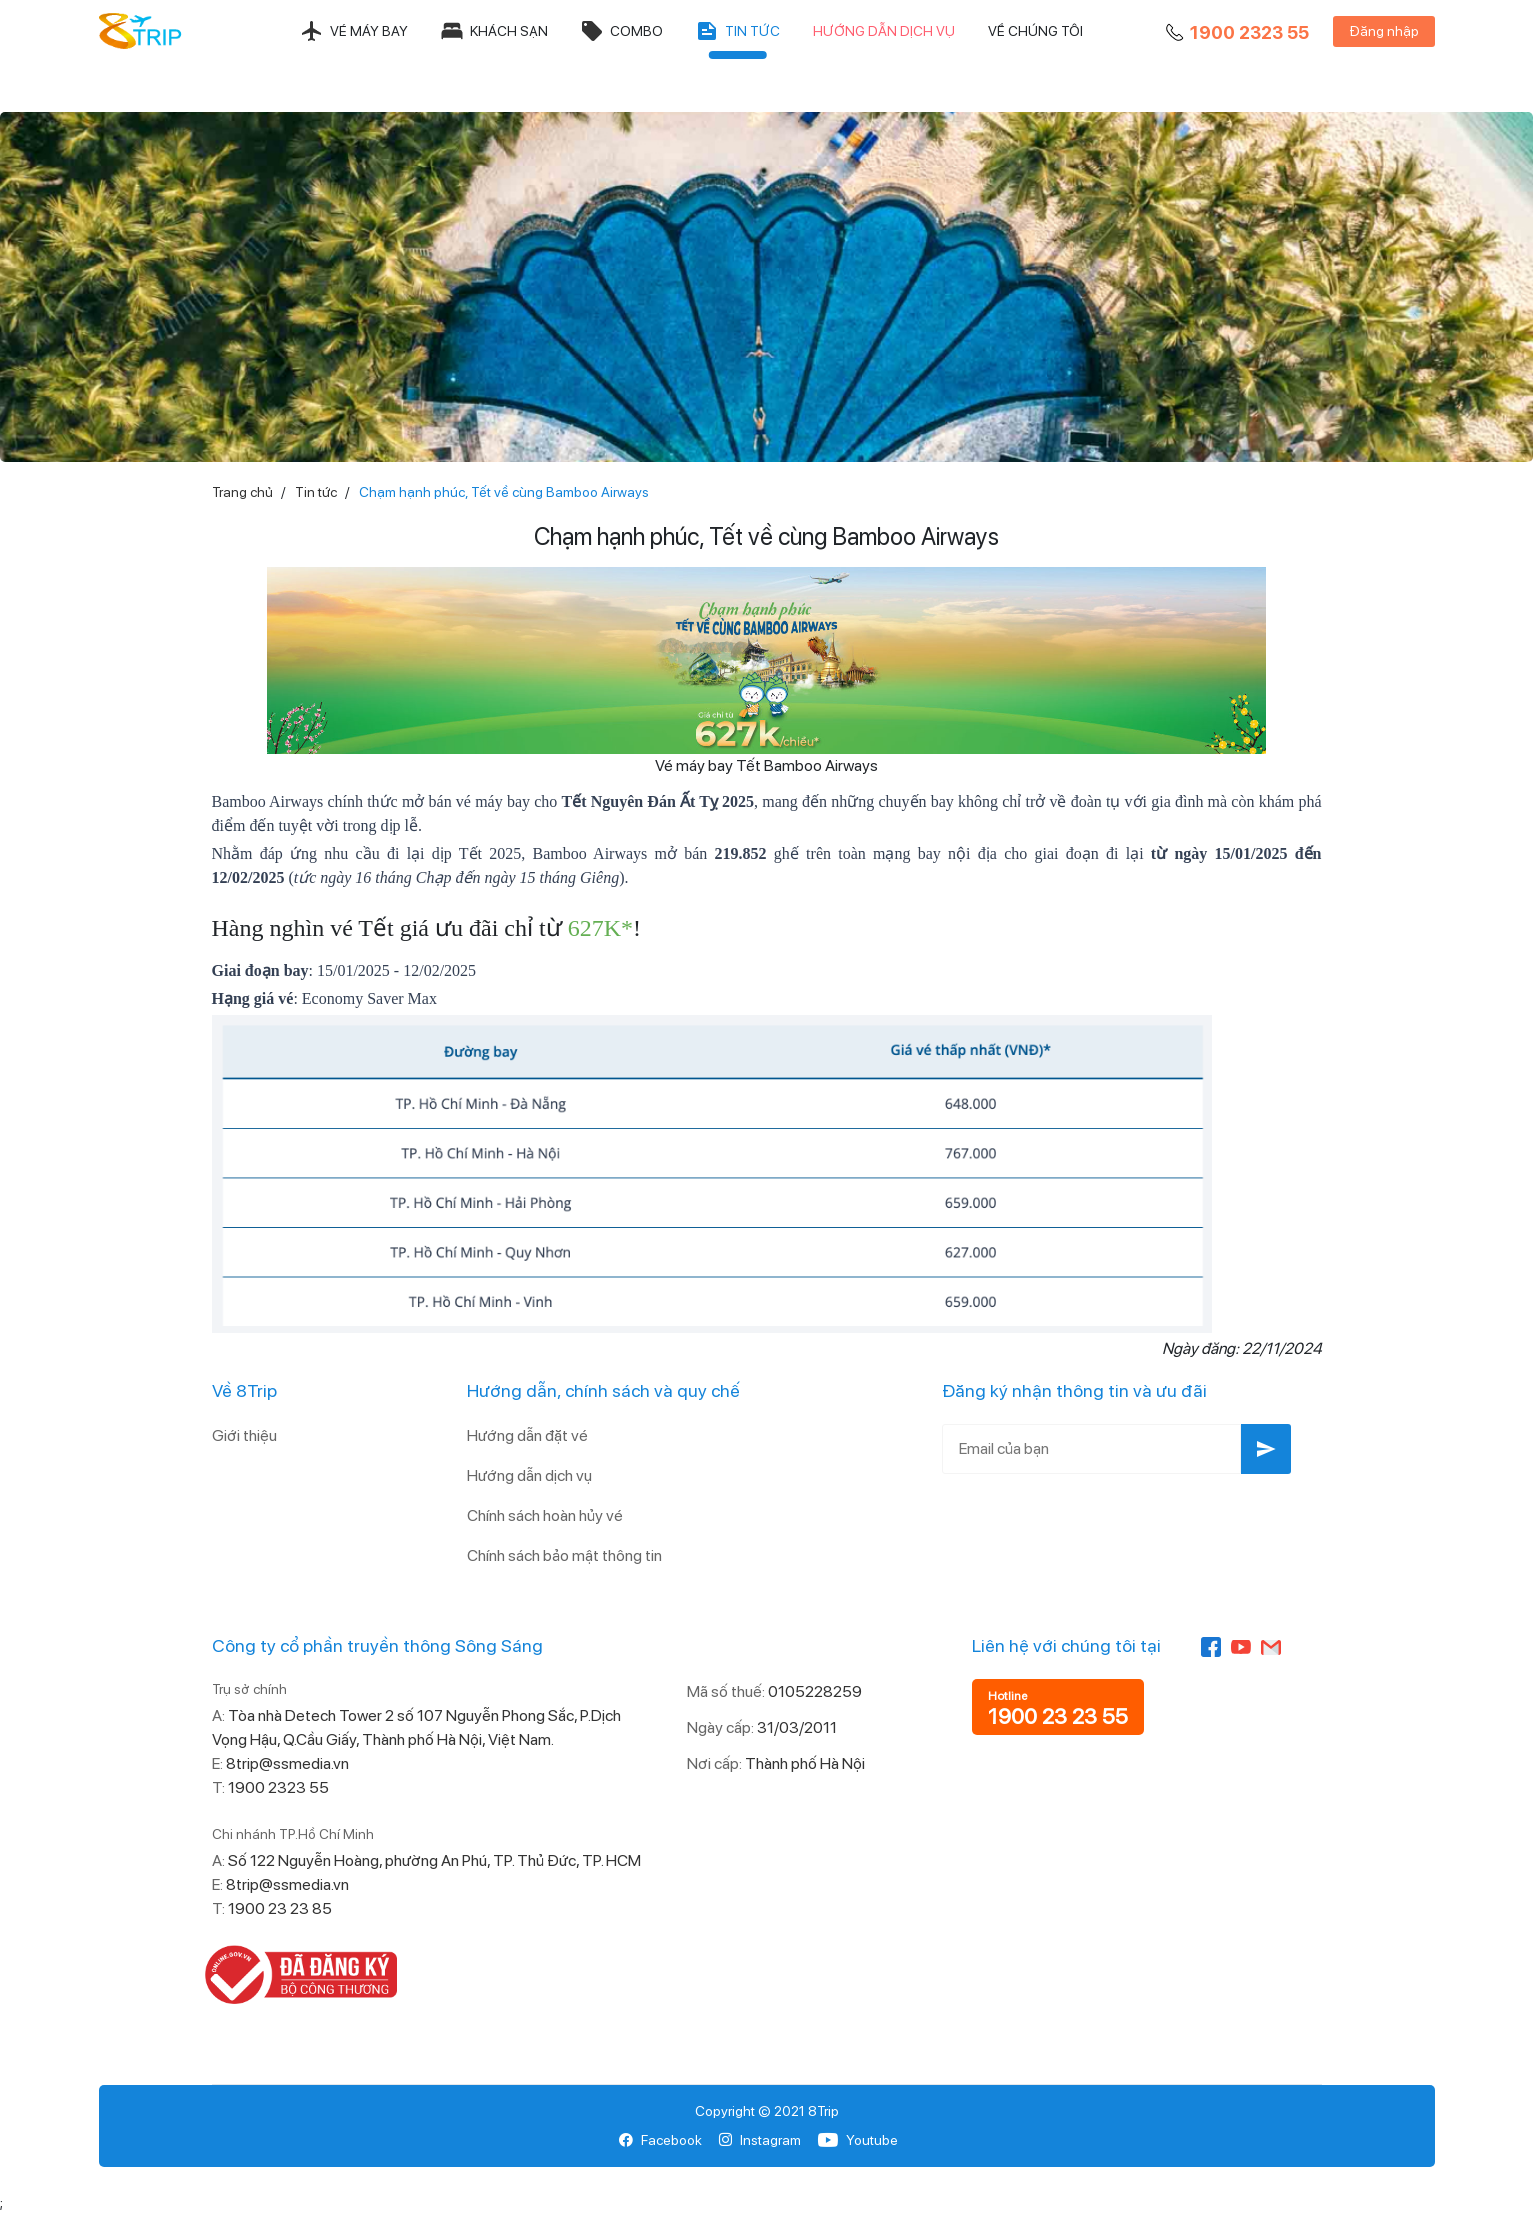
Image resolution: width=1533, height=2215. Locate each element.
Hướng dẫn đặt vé (527, 1435)
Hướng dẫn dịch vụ (883, 31)
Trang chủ (242, 492)
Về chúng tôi (1035, 31)
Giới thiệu (244, 1435)
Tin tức (737, 31)
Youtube (857, 2140)
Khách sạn (494, 31)
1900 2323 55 (1235, 33)
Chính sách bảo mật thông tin (564, 1555)
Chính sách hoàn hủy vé (545, 1515)
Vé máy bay (354, 31)
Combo (621, 31)
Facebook (660, 2140)
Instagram (759, 2140)
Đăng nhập (1384, 31)
